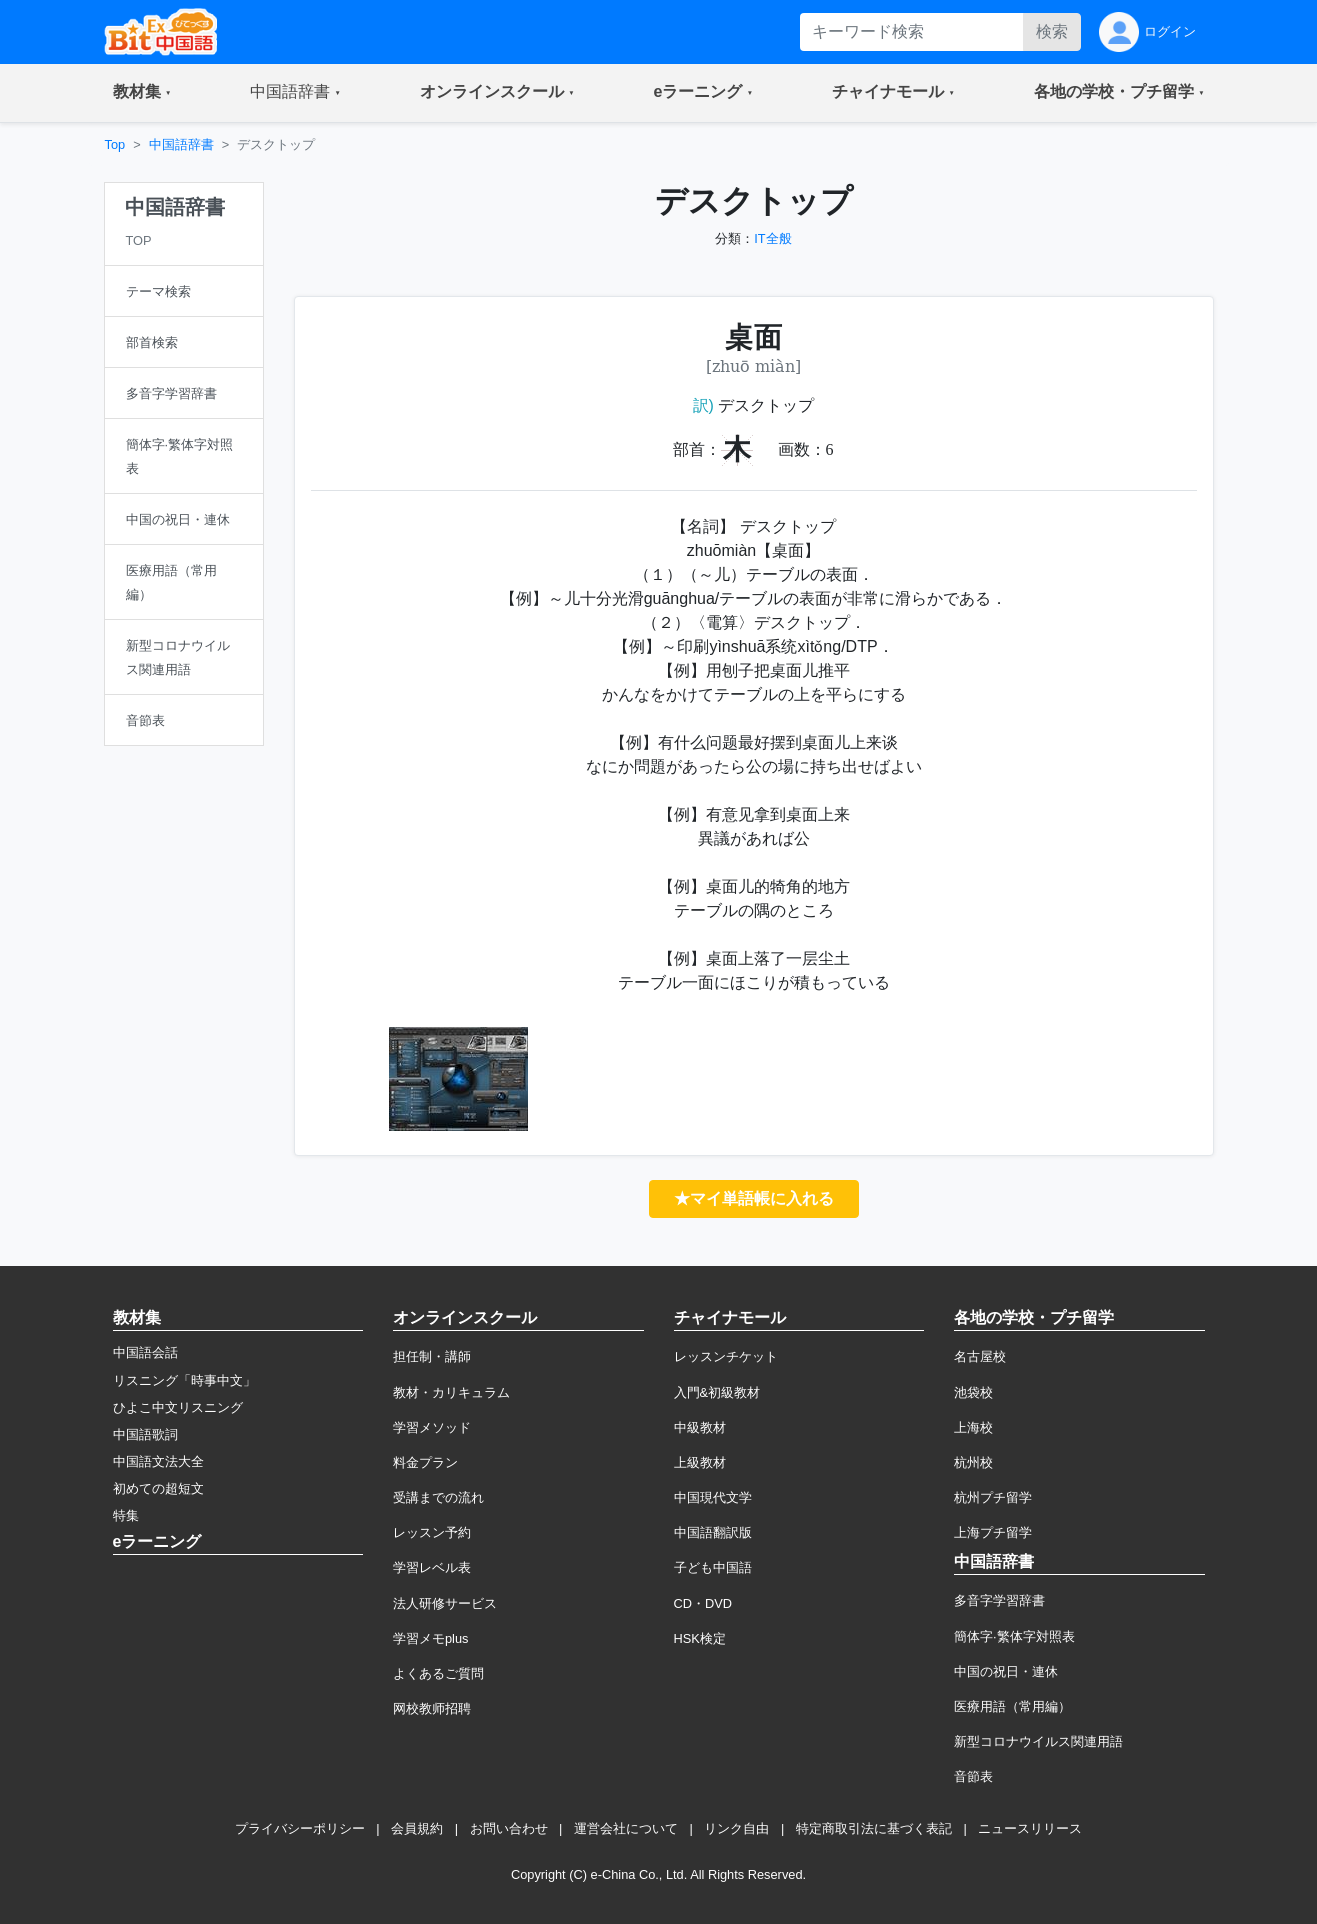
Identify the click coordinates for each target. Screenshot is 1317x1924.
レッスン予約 (432, 1532)
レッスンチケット (726, 1356)
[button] (142, 93)
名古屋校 (980, 1356)
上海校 (973, 1427)
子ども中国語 (713, 1567)
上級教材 (700, 1462)
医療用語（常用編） (1012, 1706)
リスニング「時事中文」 (184, 1380)
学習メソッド (432, 1427)
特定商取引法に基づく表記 (874, 1828)
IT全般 (772, 238)
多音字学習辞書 (999, 1600)
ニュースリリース (1030, 1828)
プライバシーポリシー (300, 1828)
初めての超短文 (158, 1488)
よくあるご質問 (438, 1673)
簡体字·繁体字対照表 (1014, 1636)
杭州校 (973, 1462)
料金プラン (425, 1462)
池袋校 (973, 1392)
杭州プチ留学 (993, 1497)
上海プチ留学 (993, 1532)
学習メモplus (430, 1638)
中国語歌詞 (145, 1434)
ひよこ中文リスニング (178, 1407)
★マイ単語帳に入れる (754, 1198)
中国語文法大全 (158, 1461)
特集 (126, 1515)
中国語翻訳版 (713, 1532)
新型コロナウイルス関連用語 (1038, 1741)
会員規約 (417, 1828)
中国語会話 (145, 1352)
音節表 (973, 1776)
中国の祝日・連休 (1006, 1671)
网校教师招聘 (432, 1708)
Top (115, 144)
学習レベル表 (432, 1567)
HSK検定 (700, 1638)
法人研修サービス (445, 1603)
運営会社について (626, 1828)
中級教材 (700, 1427)
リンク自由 (736, 1828)
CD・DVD (703, 1603)
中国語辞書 (181, 144)
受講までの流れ (438, 1497)
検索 (1052, 31)
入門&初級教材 (717, 1392)
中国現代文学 (713, 1497)
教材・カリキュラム (451, 1392)
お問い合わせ (509, 1828)
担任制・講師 (432, 1356)
